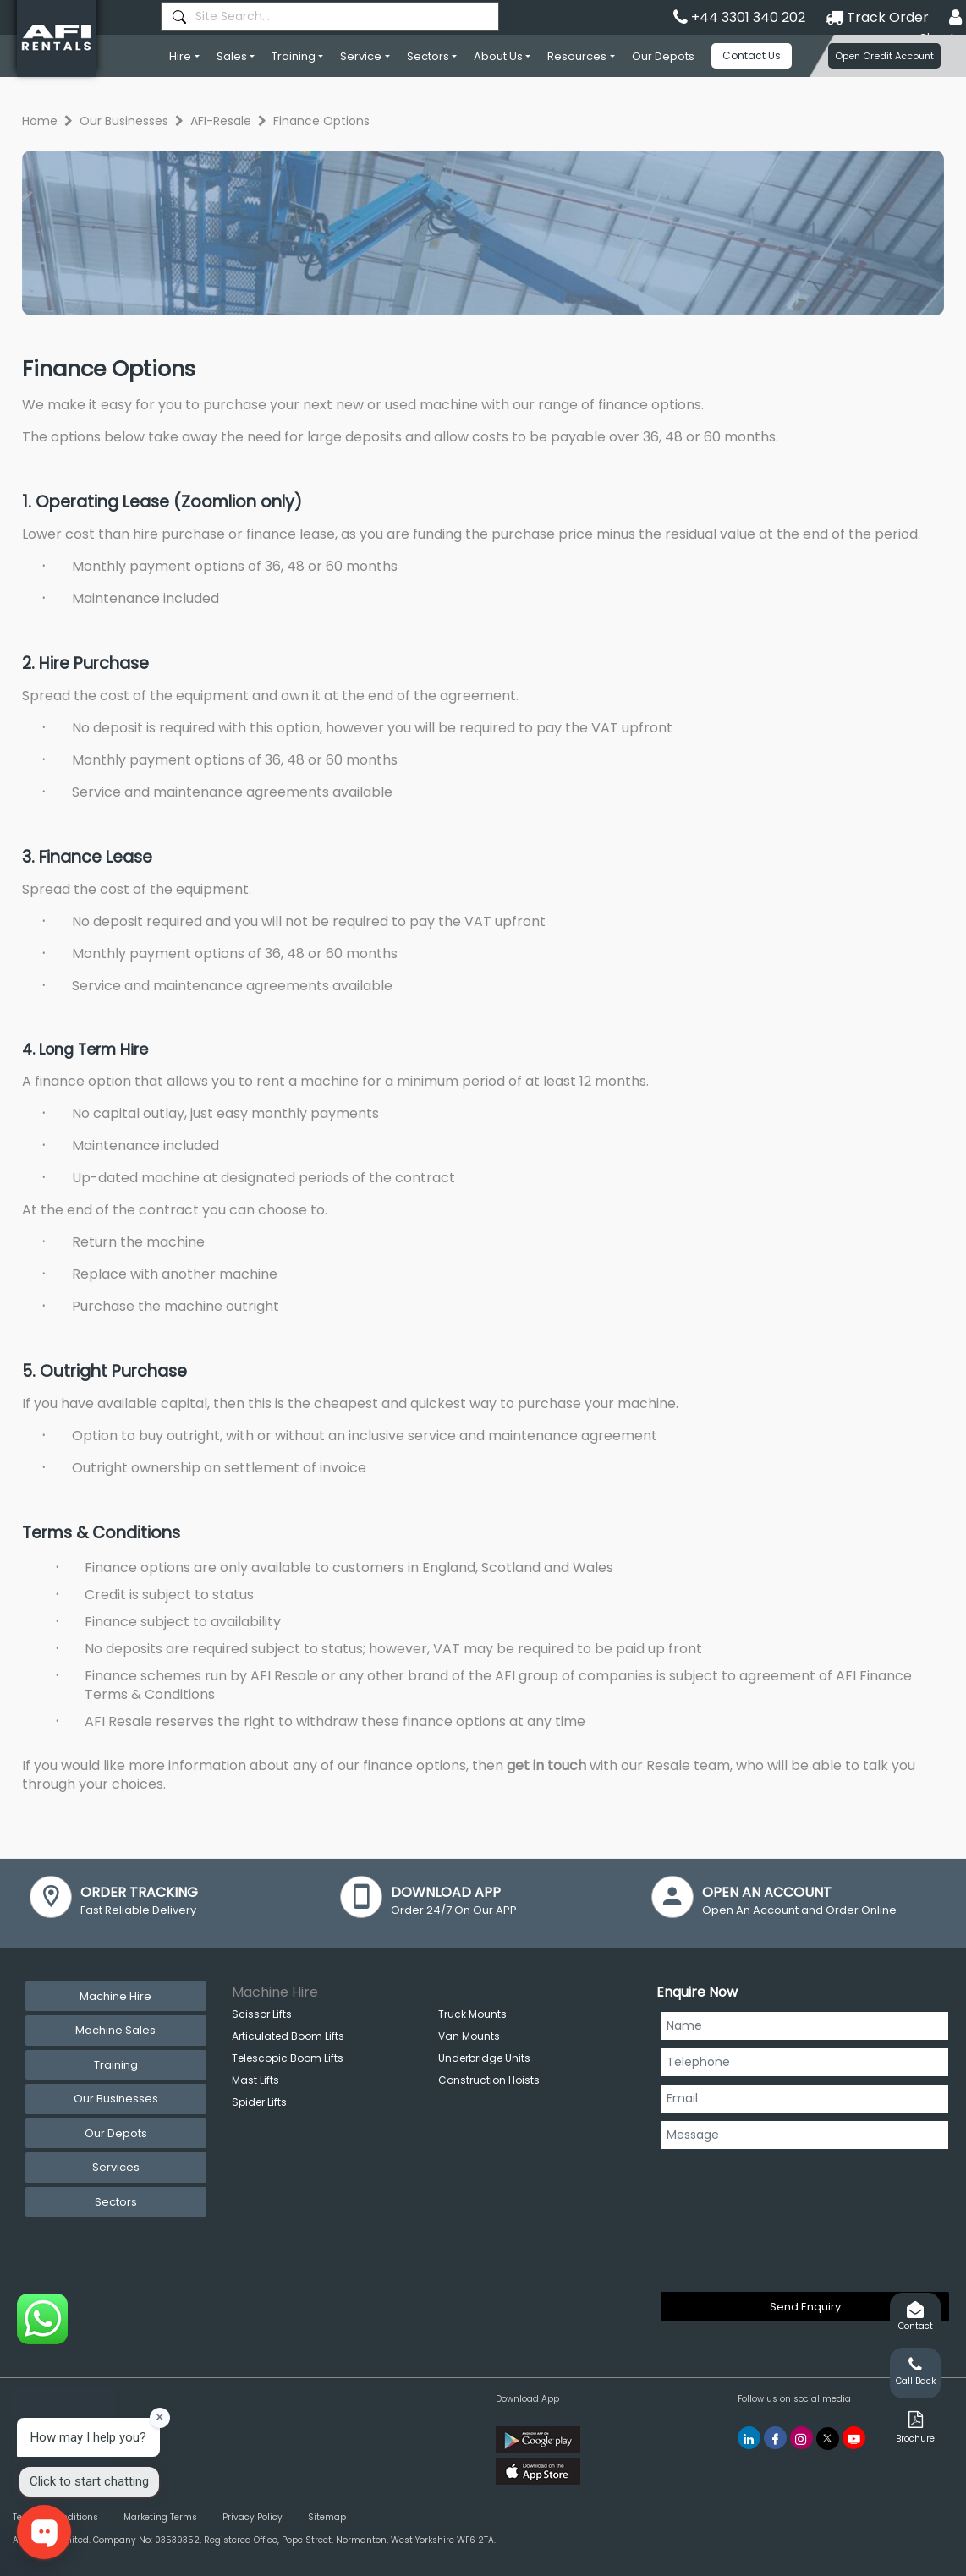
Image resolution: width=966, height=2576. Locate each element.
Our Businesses (124, 120)
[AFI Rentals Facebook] (775, 2437)
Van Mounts (469, 2036)
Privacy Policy (252, 2517)
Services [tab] (116, 2167)
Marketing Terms (160, 2517)
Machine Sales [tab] (115, 2030)
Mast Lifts (255, 2080)
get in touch (546, 1765)
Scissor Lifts (262, 2014)
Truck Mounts (472, 2014)
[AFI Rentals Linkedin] (749, 2437)
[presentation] (730, 2217)
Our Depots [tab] (116, 2133)
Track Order (877, 17)
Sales (232, 56)
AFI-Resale (220, 120)
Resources (576, 56)
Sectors (428, 56)
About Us (498, 56)
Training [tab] (116, 2065)
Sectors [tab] (116, 2202)
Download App (527, 2398)
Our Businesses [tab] (116, 2099)
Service (360, 56)
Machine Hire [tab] (115, 1996)
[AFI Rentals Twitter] (827, 2438)
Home (40, 120)
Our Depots (663, 56)
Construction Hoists (489, 2080)
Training (294, 56)
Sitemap (327, 2517)
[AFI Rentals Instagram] (801, 2437)
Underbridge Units (484, 2058)
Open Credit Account (884, 56)
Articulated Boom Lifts (288, 2036)
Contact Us (751, 55)
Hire (180, 56)
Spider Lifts (259, 2102)
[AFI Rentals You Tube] (854, 2437)
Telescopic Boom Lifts (287, 2058)
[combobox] (330, 16)
